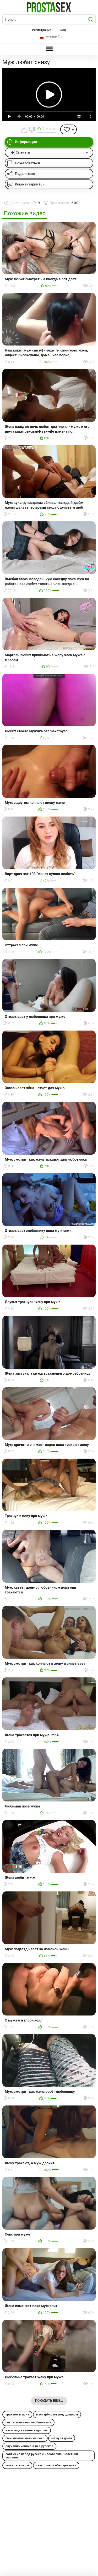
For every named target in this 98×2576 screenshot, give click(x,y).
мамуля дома (61, 2438)
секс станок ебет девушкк (56, 2465)
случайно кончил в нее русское (29, 2446)
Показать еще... (49, 2401)
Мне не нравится (32, 130)
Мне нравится (24, 130)
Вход (62, 30)
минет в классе (17, 2465)
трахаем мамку (17, 2414)
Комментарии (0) (29, 184)
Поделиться (25, 174)
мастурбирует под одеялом (57, 2414)
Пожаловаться (27, 163)
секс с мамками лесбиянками (28, 2422)
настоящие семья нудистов (26, 2430)
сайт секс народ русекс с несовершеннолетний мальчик (41, 2455)
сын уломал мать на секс (24, 2438)
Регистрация (41, 30)
